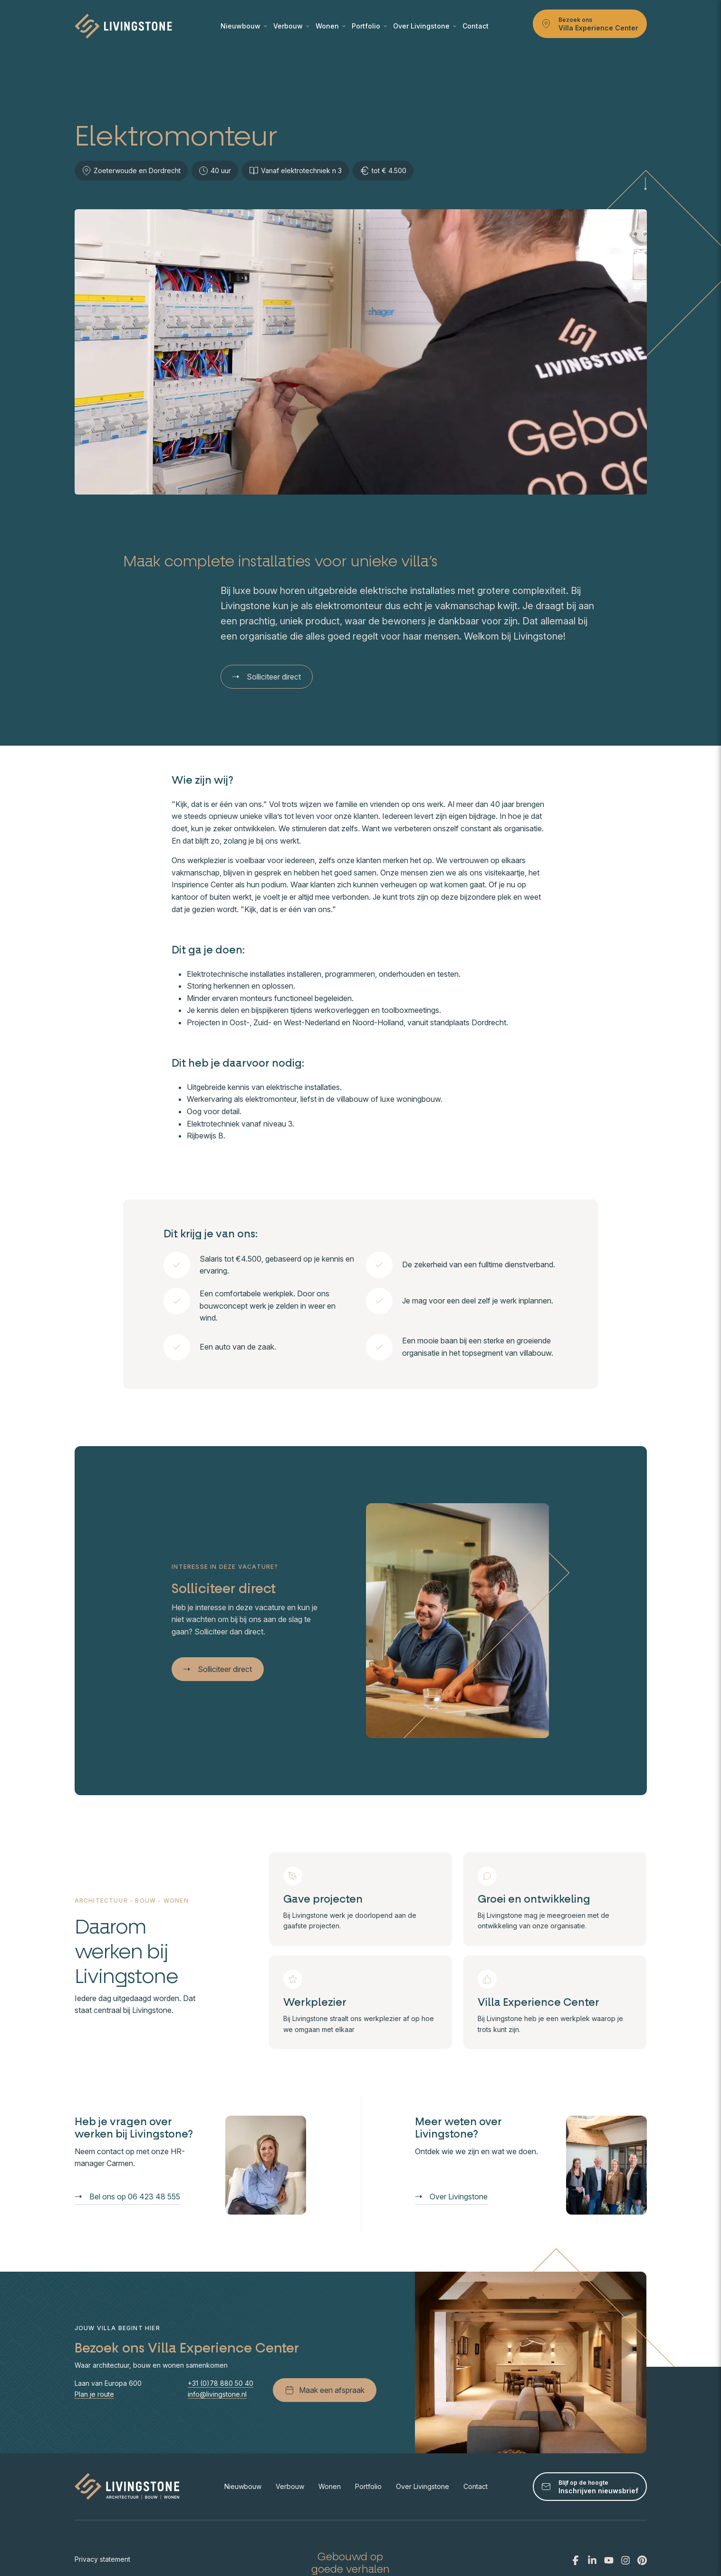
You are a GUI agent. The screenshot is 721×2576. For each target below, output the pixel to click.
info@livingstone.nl (217, 2394)
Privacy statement (102, 2559)
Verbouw (291, 26)
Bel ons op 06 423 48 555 (127, 2196)
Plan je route (94, 2394)
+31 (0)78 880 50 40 (220, 2383)
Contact (475, 26)
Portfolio (369, 26)
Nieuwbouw (244, 26)
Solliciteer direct (266, 676)
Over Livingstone (424, 26)
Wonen (331, 26)
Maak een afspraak (325, 2390)
